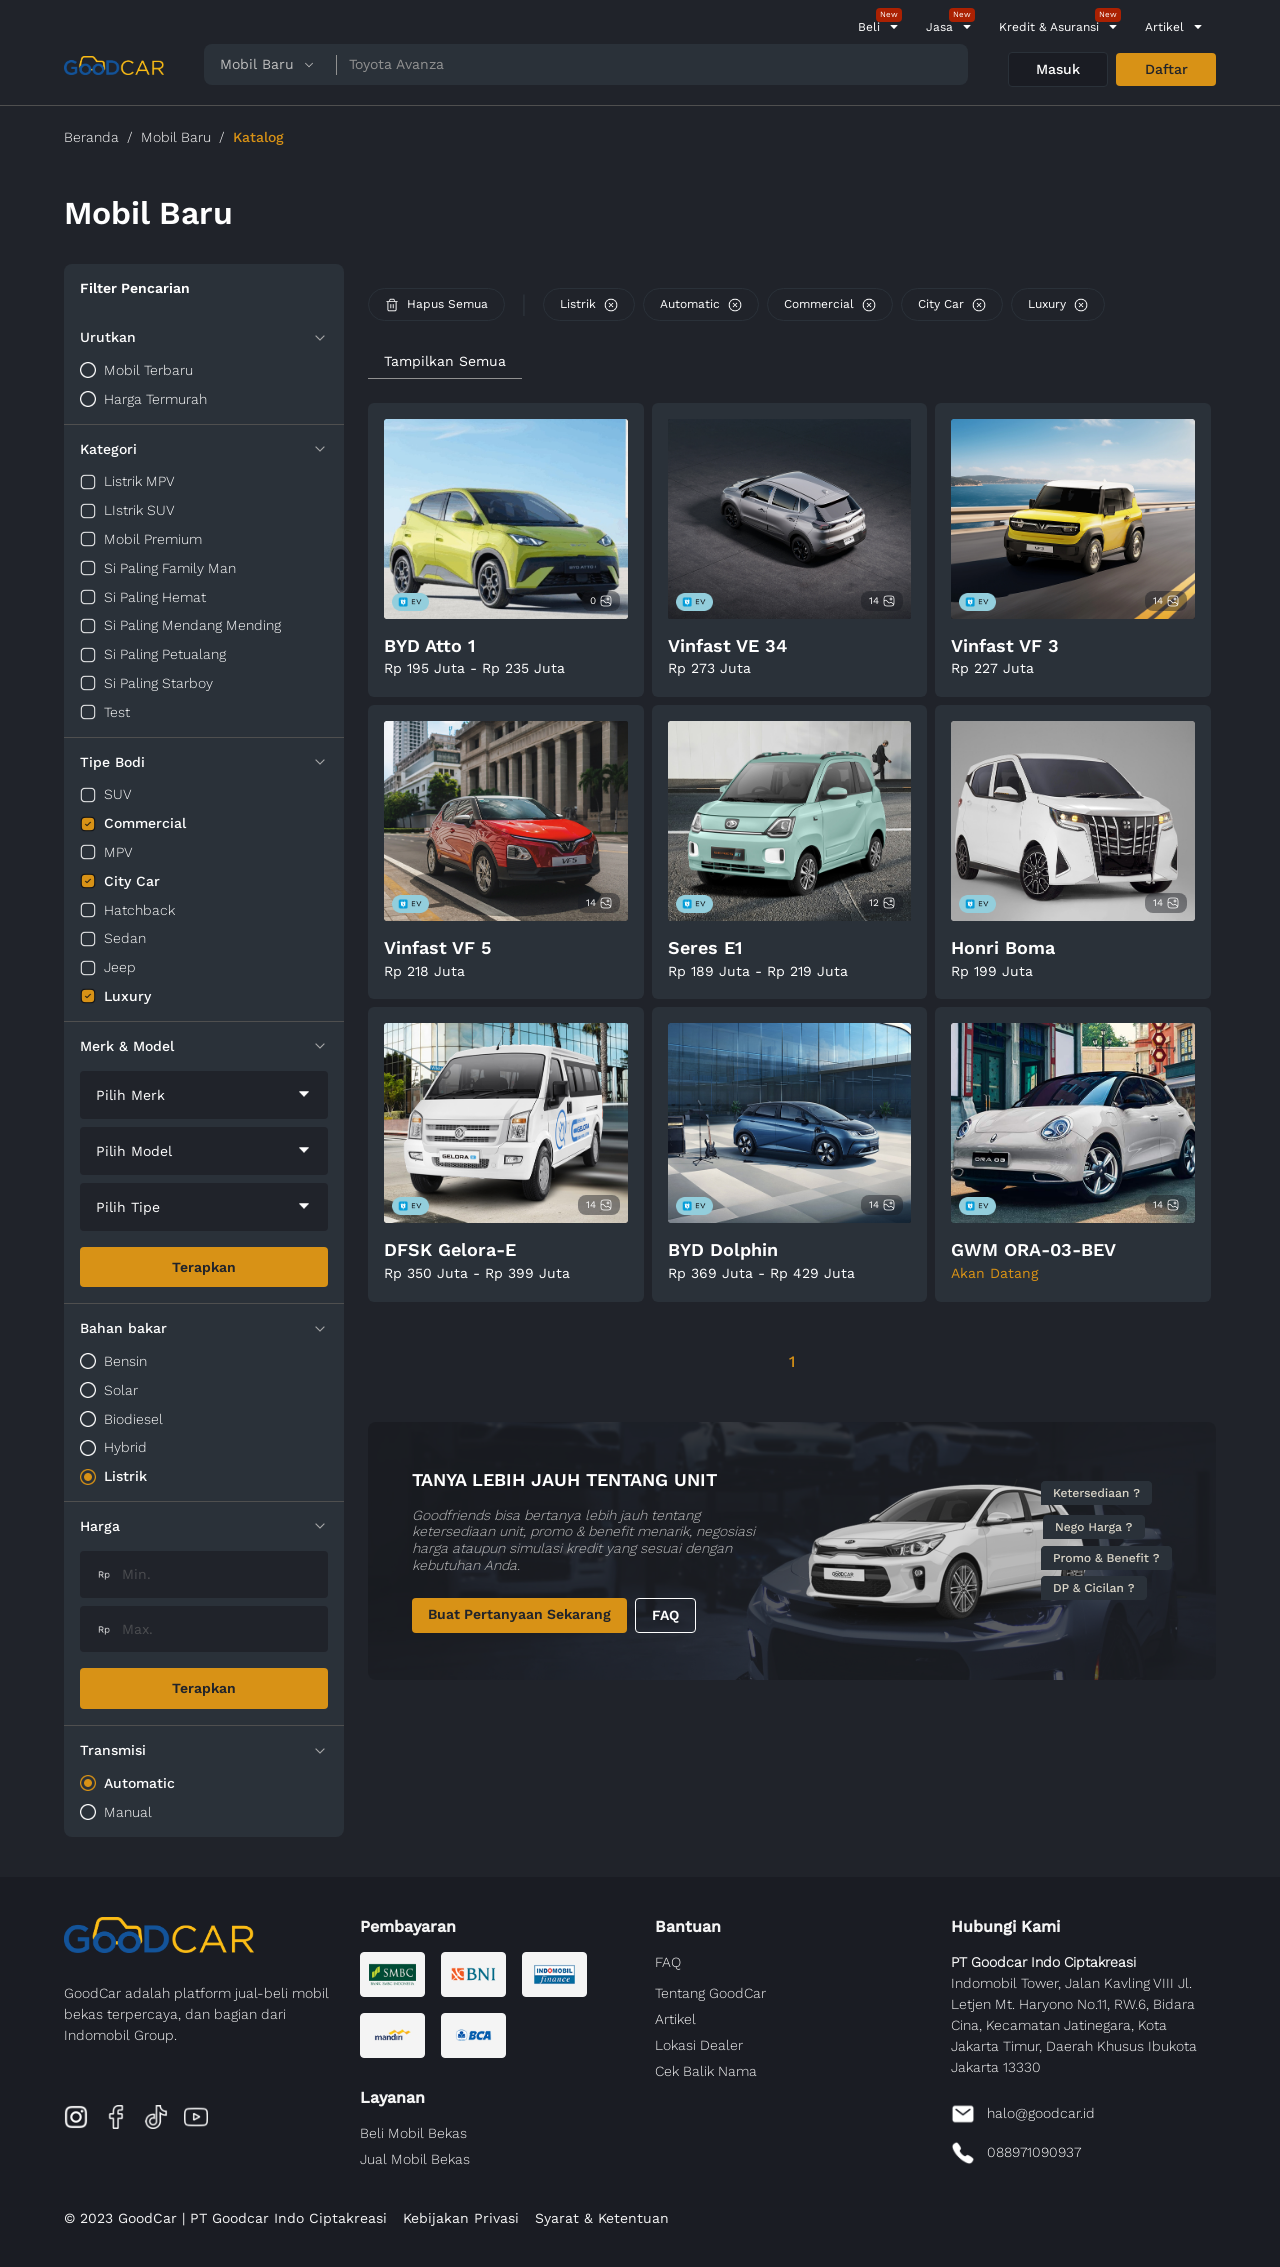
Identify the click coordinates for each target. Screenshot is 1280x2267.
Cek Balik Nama (706, 2071)
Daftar (1166, 69)
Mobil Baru (176, 137)
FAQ (665, 1615)
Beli (869, 27)
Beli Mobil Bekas (413, 2133)
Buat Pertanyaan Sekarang (519, 1614)
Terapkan (204, 1267)
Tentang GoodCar (710, 1993)
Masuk (1058, 69)
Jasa (939, 27)
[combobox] (204, 1095)
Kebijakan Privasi (461, 2218)
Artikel (1164, 27)
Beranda (91, 137)
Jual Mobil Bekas (415, 2159)
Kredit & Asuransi (1049, 27)
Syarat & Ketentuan (602, 2218)
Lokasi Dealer (699, 2045)
